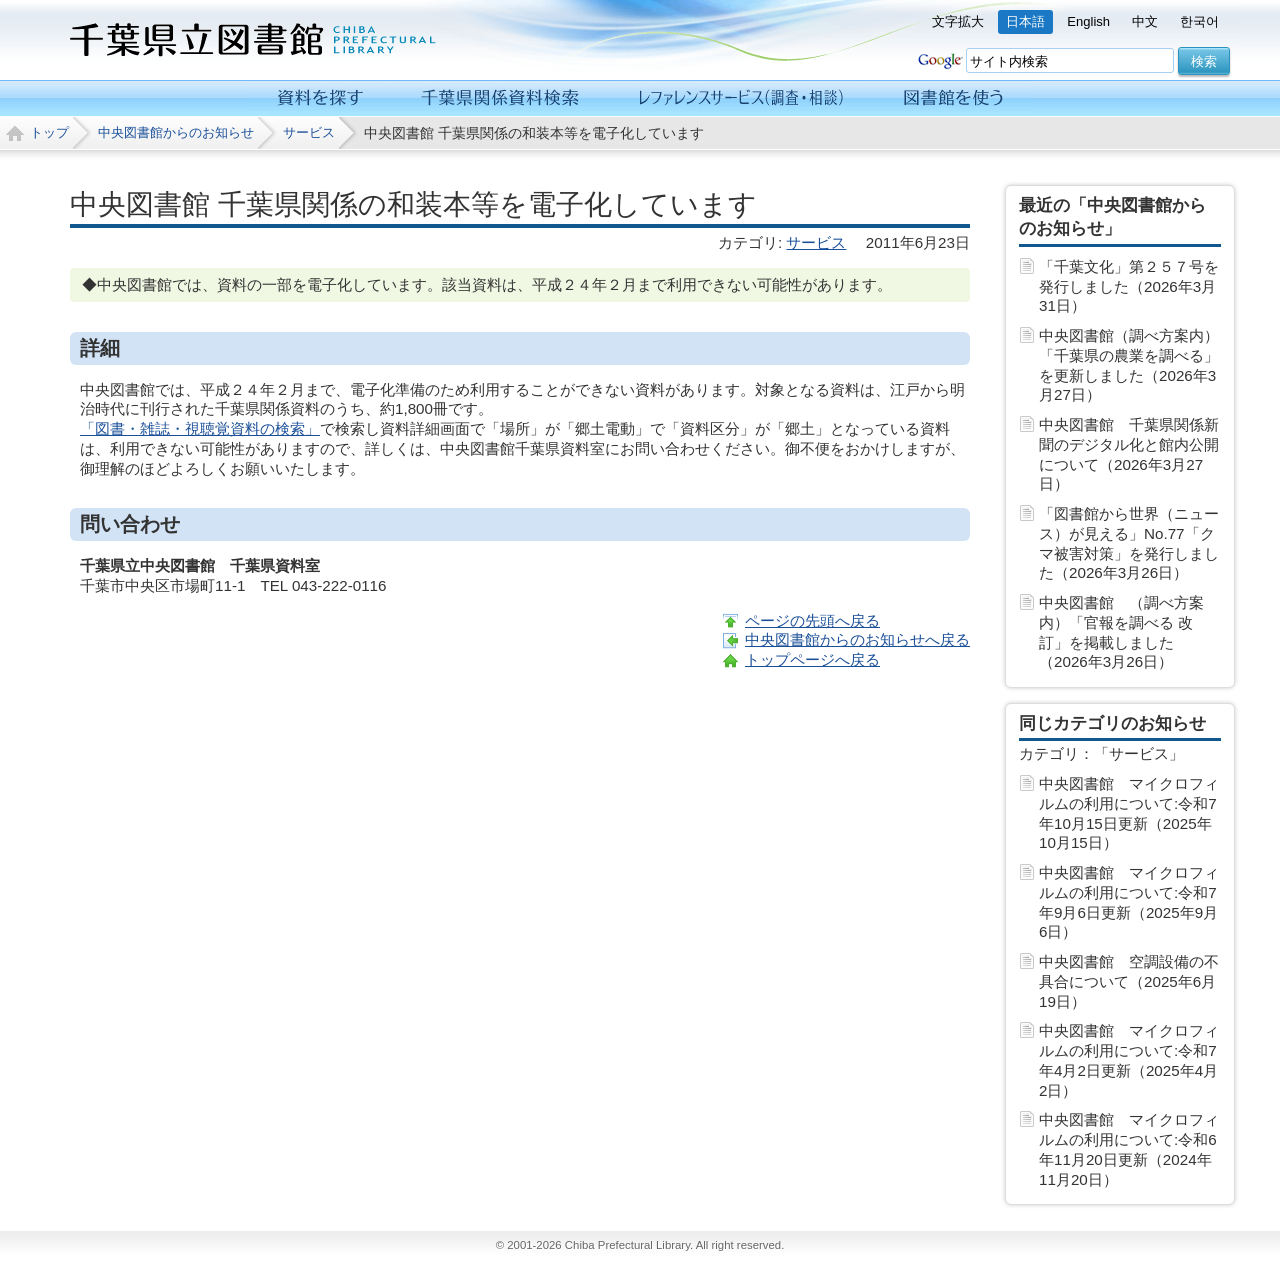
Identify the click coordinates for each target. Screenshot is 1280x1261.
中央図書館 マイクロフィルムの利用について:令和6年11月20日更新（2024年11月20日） (1129, 1149)
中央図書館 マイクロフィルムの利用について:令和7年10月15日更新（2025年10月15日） (1129, 813)
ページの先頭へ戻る (812, 620)
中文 (1145, 21)
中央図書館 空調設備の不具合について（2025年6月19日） (1129, 981)
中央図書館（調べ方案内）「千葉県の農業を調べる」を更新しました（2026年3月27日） (1129, 365)
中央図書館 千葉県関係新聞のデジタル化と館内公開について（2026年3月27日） (1129, 454)
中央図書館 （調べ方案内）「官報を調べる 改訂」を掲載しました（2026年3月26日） (1121, 632)
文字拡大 (958, 21)
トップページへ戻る (812, 659)
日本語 (1025, 21)
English (1088, 21)
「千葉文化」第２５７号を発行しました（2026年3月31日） (1129, 286)
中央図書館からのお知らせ (176, 132)
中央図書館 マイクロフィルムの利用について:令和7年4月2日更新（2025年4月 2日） (1129, 1060)
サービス (309, 132)
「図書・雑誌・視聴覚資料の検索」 (200, 428)
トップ (49, 132)
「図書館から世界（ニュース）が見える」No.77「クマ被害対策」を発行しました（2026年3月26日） (1129, 543)
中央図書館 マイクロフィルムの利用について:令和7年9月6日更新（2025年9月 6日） (1129, 902)
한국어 (1199, 21)
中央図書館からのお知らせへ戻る (857, 639)
